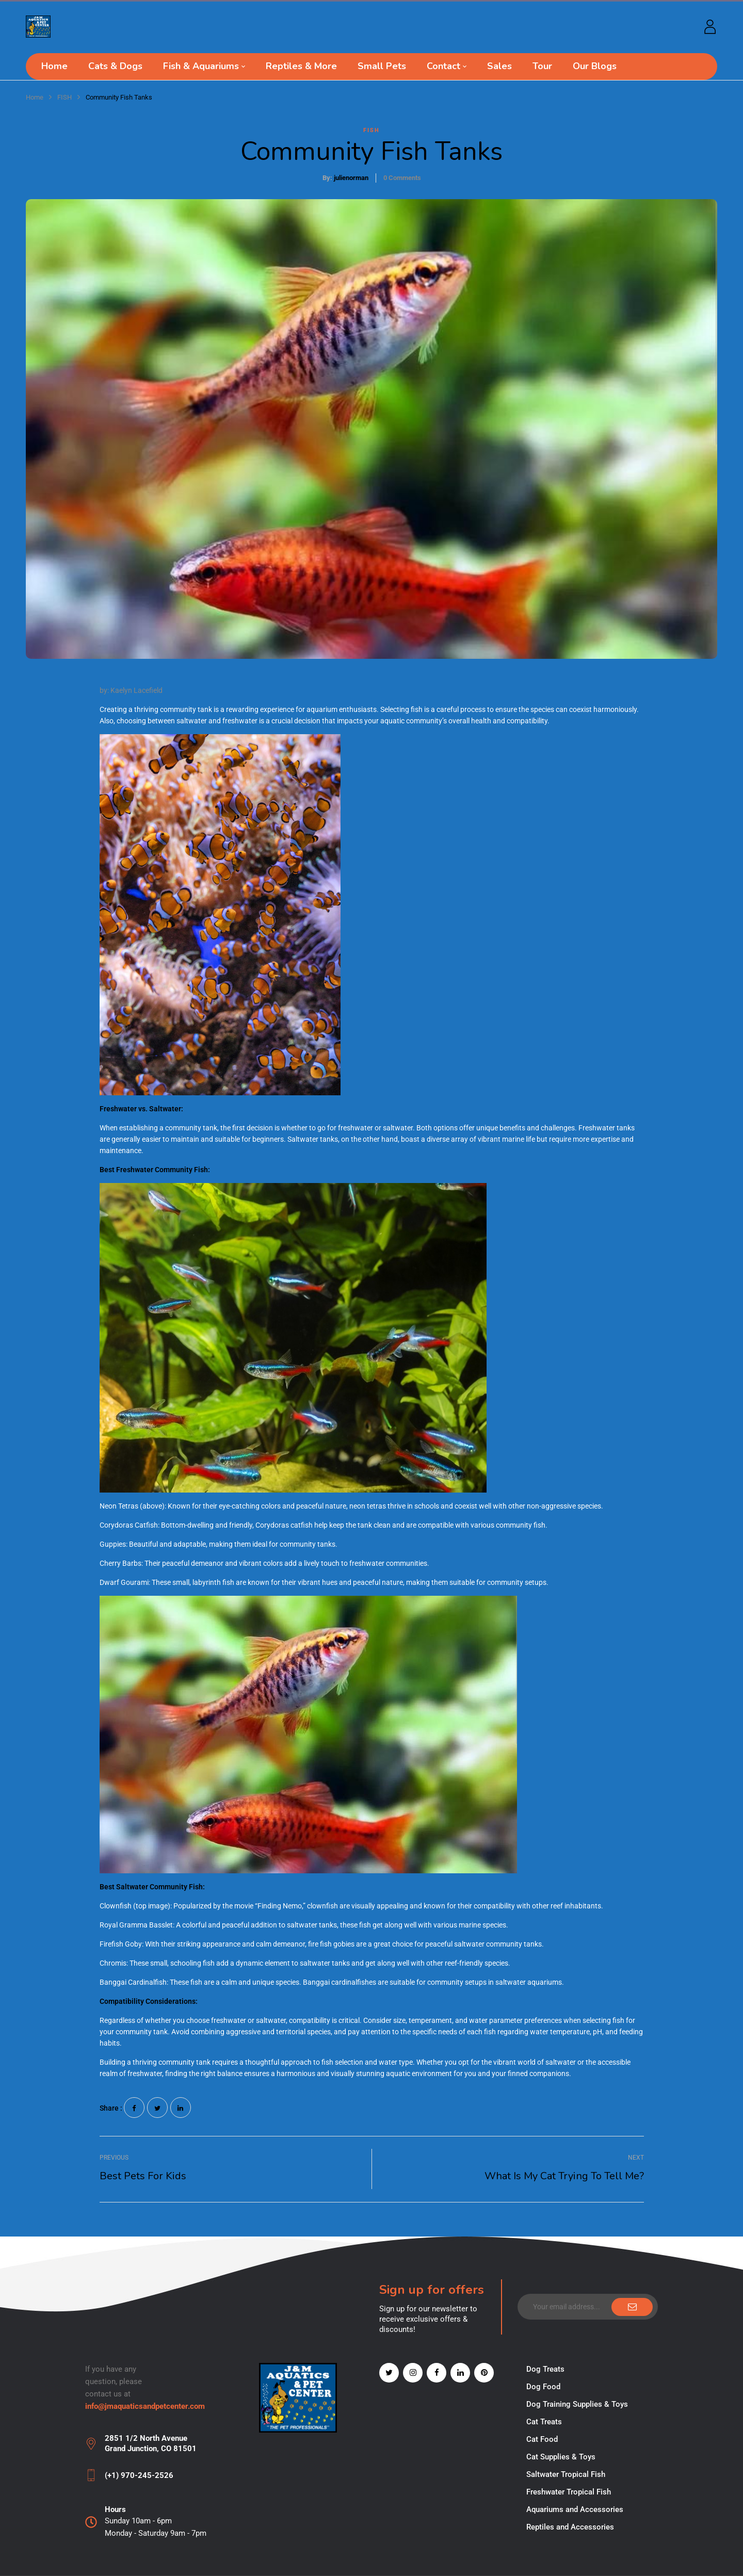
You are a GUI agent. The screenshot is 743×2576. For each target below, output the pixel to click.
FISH (64, 97)
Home (34, 97)
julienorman (351, 178)
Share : (111, 2108)
